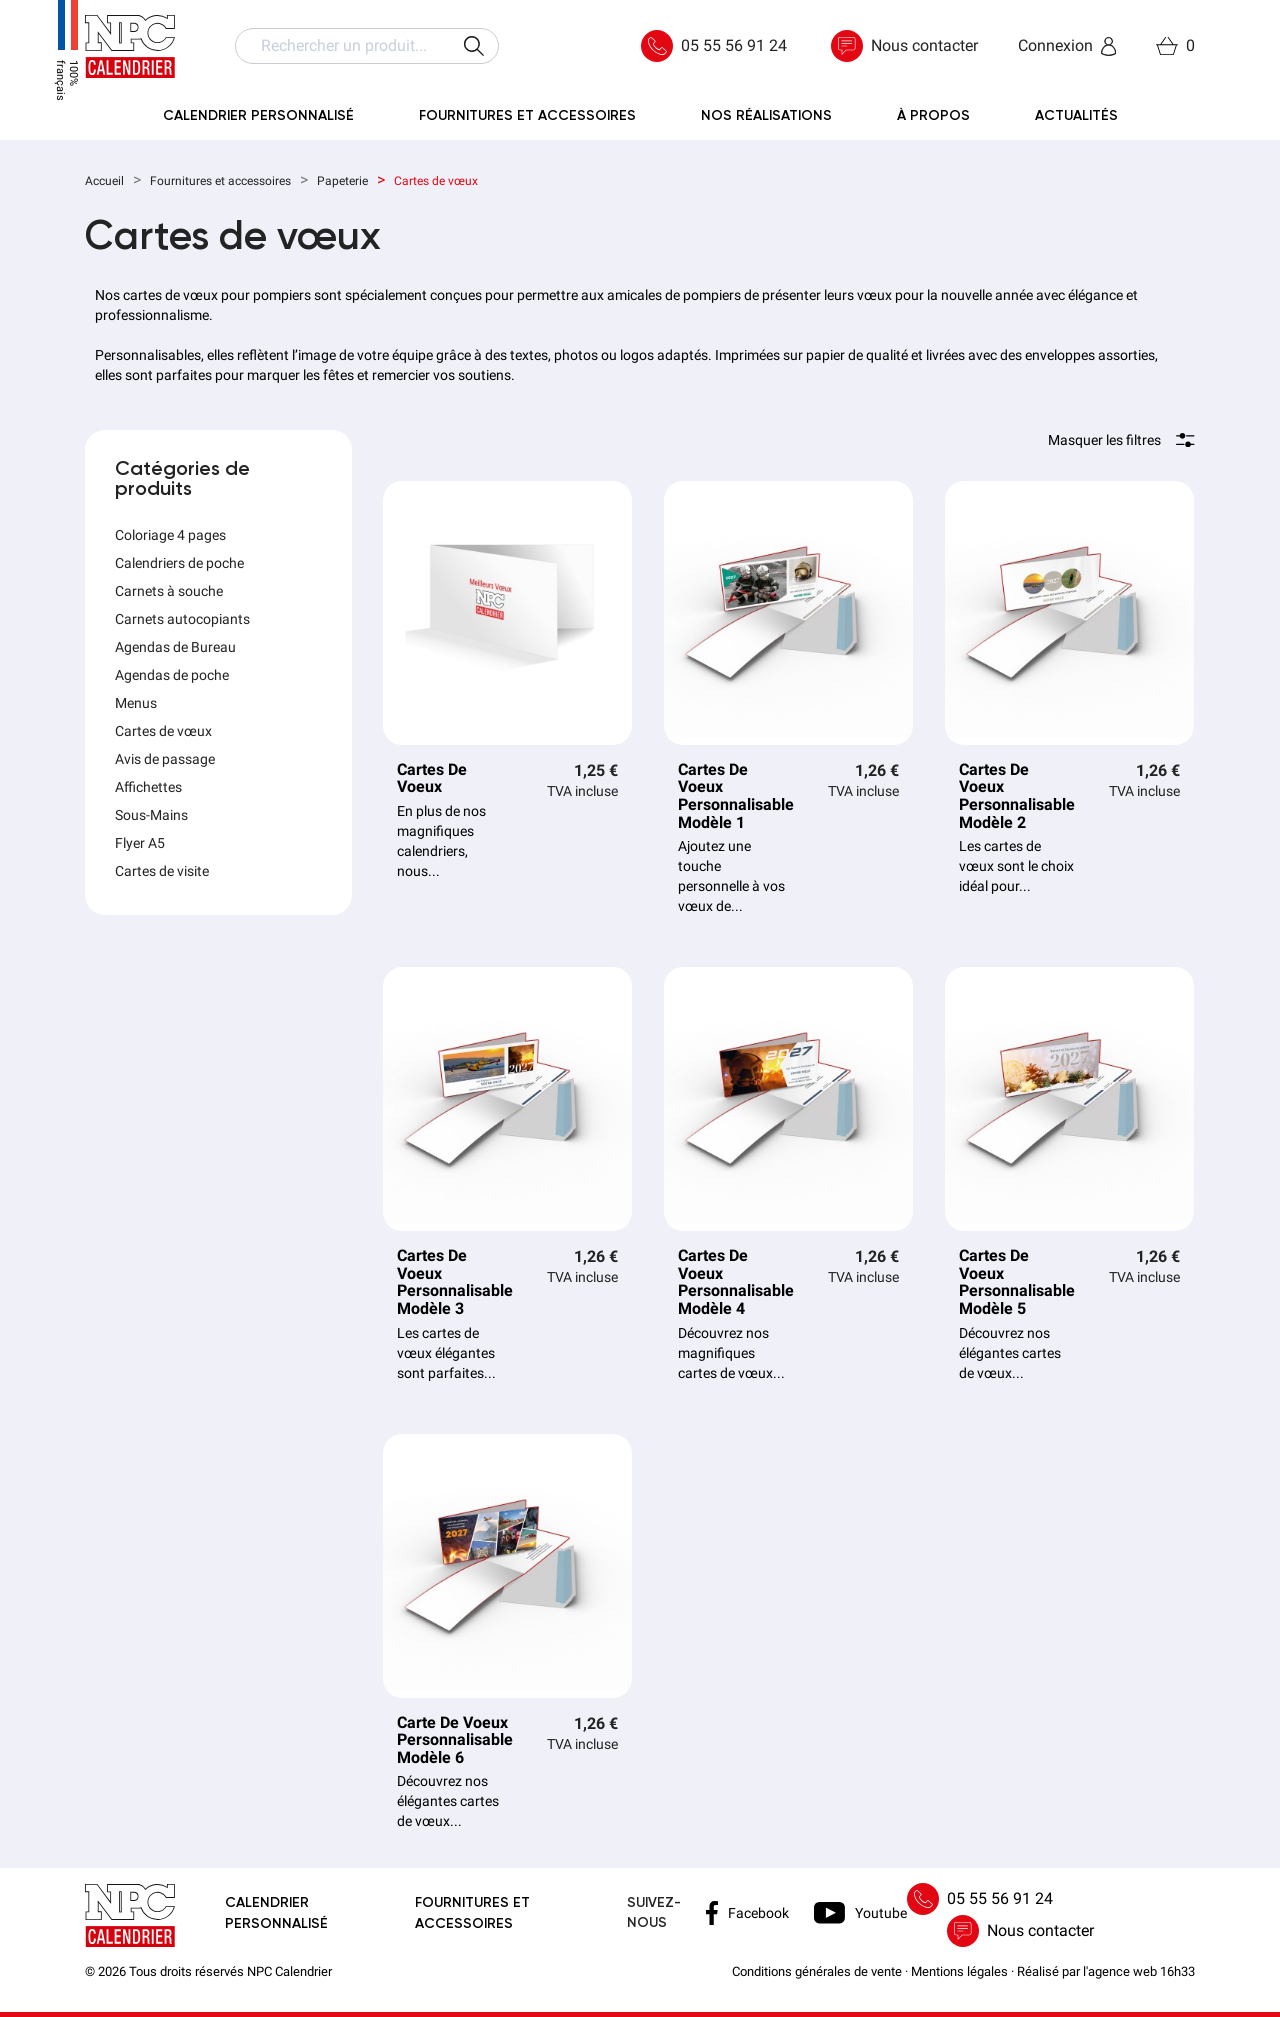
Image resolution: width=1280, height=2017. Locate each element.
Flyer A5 (140, 843)
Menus (136, 703)
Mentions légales (959, 1971)
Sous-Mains (151, 815)
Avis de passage (165, 759)
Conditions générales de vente (817, 1971)
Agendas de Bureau (175, 647)
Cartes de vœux (163, 731)
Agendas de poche (172, 675)
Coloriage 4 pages (170, 535)
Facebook (747, 1913)
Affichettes (148, 787)
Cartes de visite (162, 871)
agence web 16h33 (1141, 1971)
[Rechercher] (367, 46)
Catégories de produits (182, 480)
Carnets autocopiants (182, 619)
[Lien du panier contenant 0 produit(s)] (1175, 46)
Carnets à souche (169, 591)
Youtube (860, 1912)
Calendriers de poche (179, 563)
